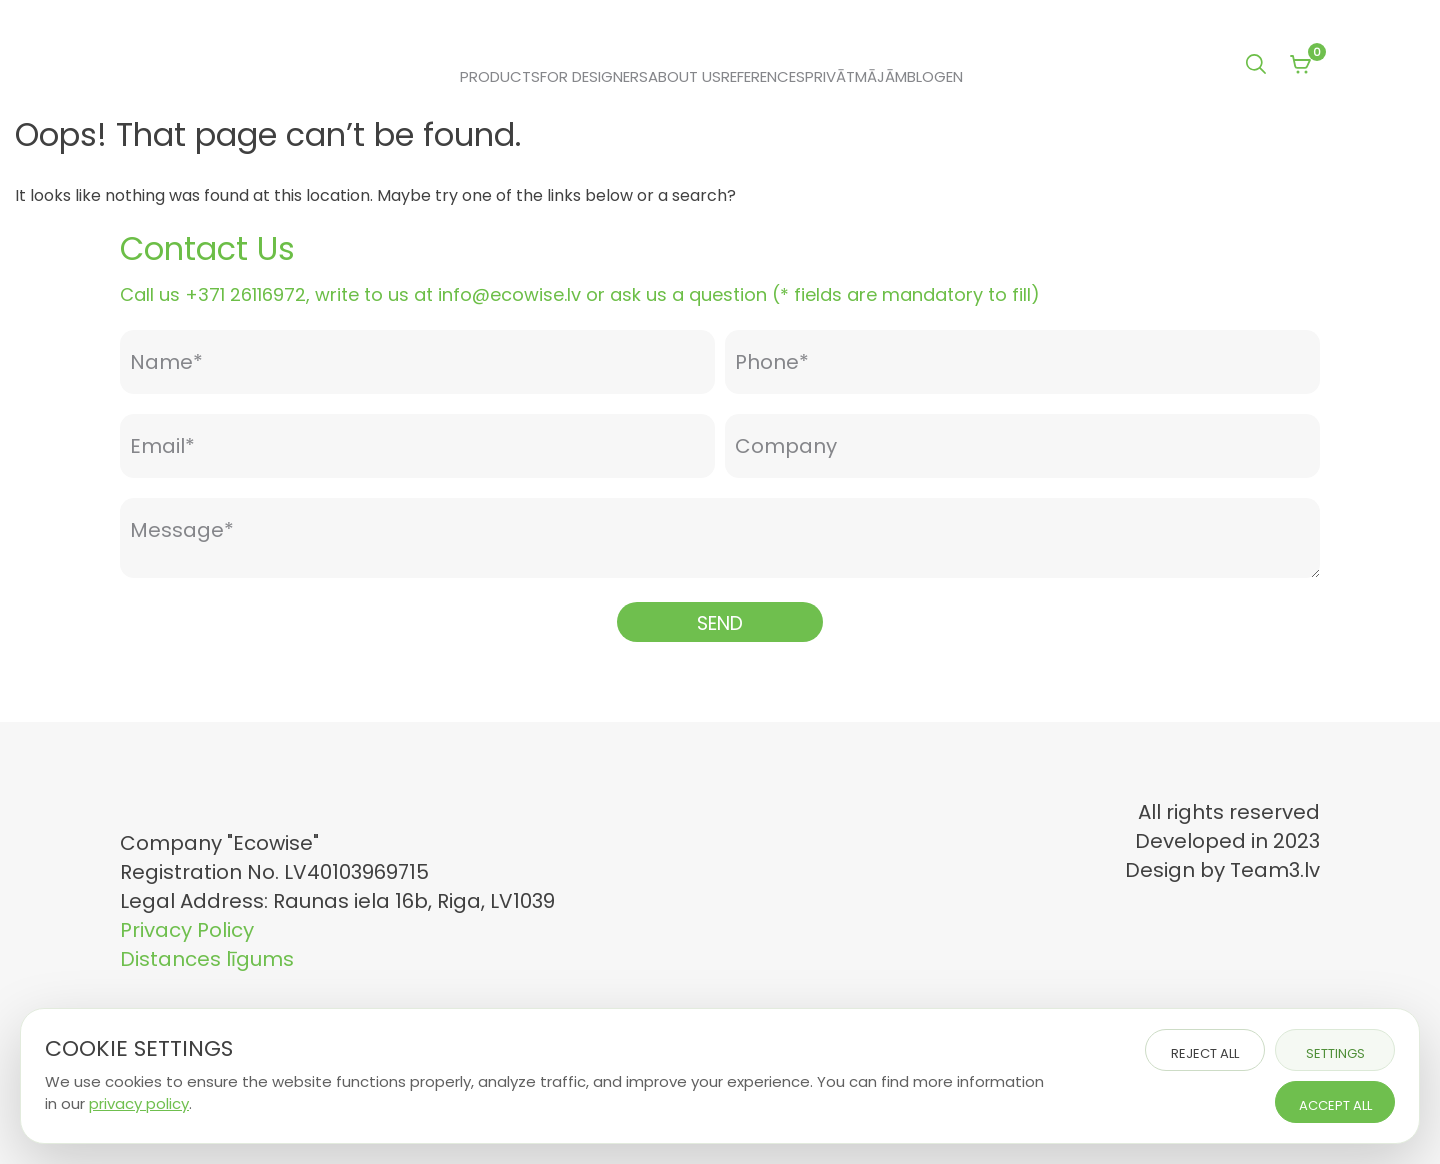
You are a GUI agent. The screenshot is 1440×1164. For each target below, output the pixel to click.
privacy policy (139, 1103)
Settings (1335, 1053)
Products (500, 77)
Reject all (1205, 1053)
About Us (684, 77)
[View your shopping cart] (1300, 66)
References (763, 77)
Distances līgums (207, 959)
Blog (926, 77)
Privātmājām (856, 77)
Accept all (1335, 1105)
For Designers (594, 77)
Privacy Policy (187, 930)
